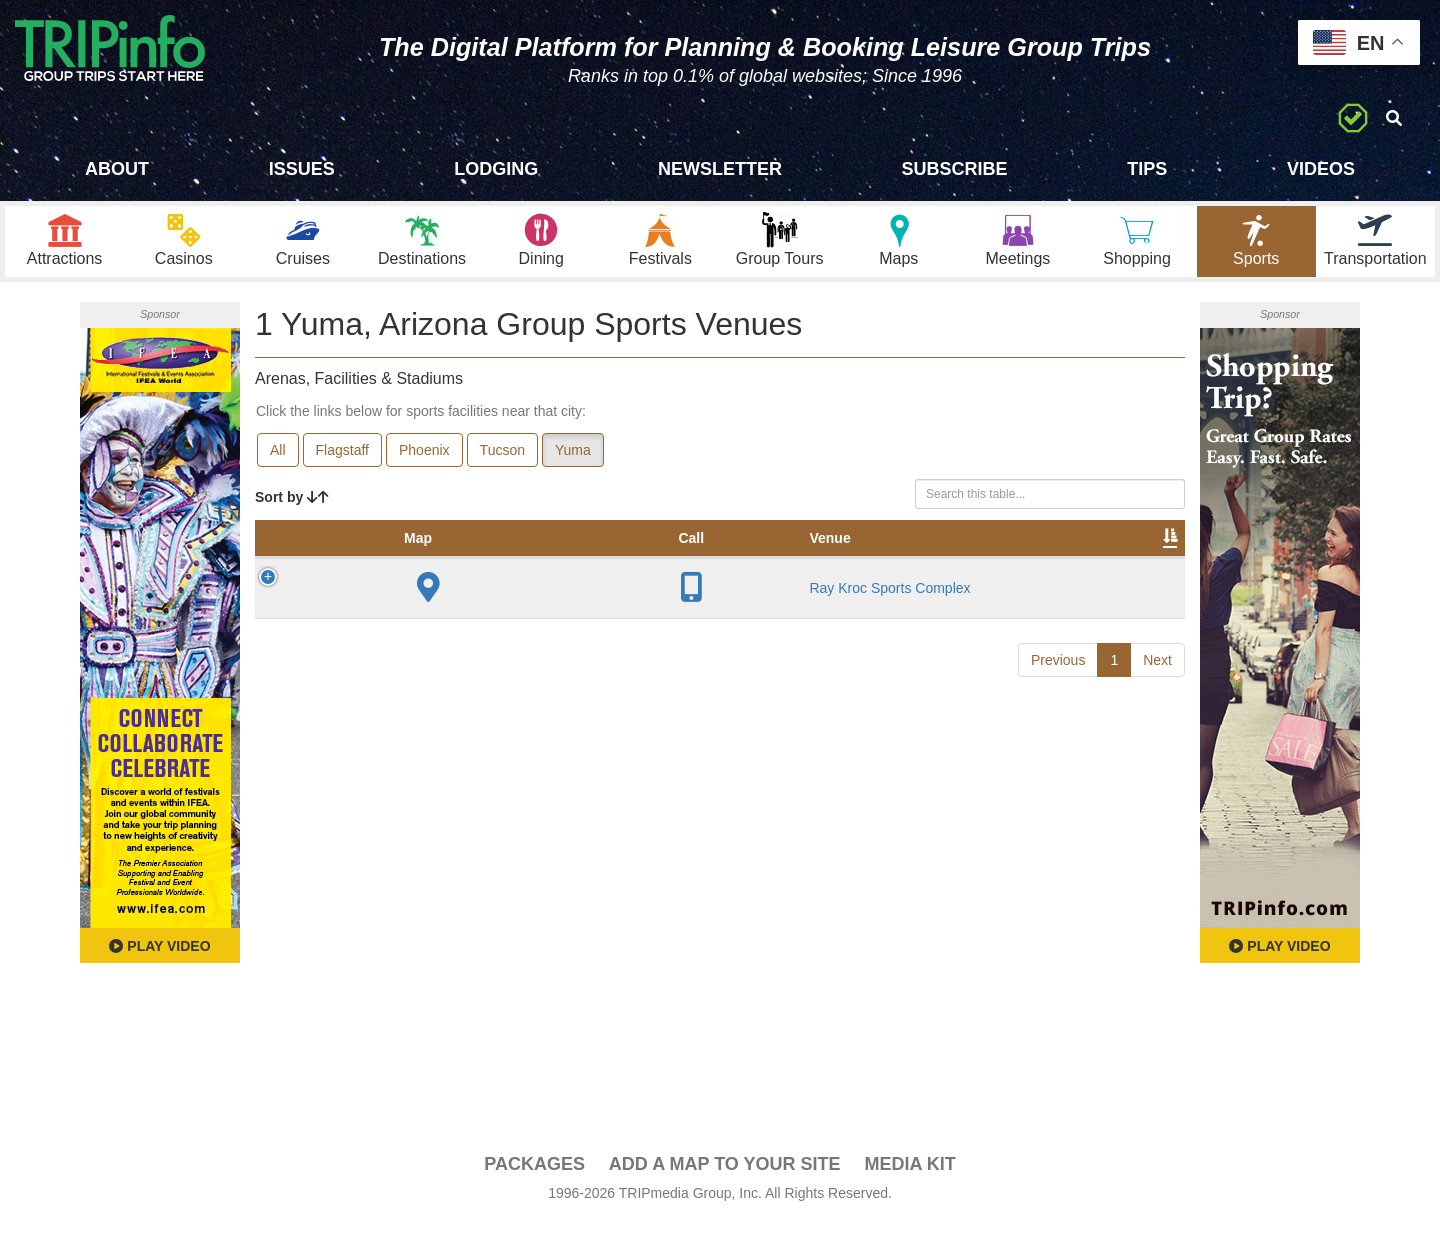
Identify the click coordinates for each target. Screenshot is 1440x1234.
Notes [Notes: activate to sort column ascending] (751, 569)
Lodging (496, 169)
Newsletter (720, 169)
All (278, 461)
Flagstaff (342, 461)
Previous (1058, 748)
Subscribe (955, 169)
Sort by (292, 508)
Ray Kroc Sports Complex (404, 648)
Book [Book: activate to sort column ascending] (1056, 569)
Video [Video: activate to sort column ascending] (982, 569)
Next (1157, 748)
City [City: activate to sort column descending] (486, 569)
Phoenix (424, 461)
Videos (1321, 169)
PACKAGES (534, 1175)
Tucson (502, 461)
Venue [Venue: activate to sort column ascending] (395, 569)
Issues (302, 169)
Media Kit (909, 1175)
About (117, 169)
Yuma (573, 461)
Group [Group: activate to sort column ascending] (1133, 569)
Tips (1147, 169)
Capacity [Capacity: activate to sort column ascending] (664, 569)
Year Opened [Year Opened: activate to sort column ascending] (564, 559)
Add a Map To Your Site (725, 1175)
